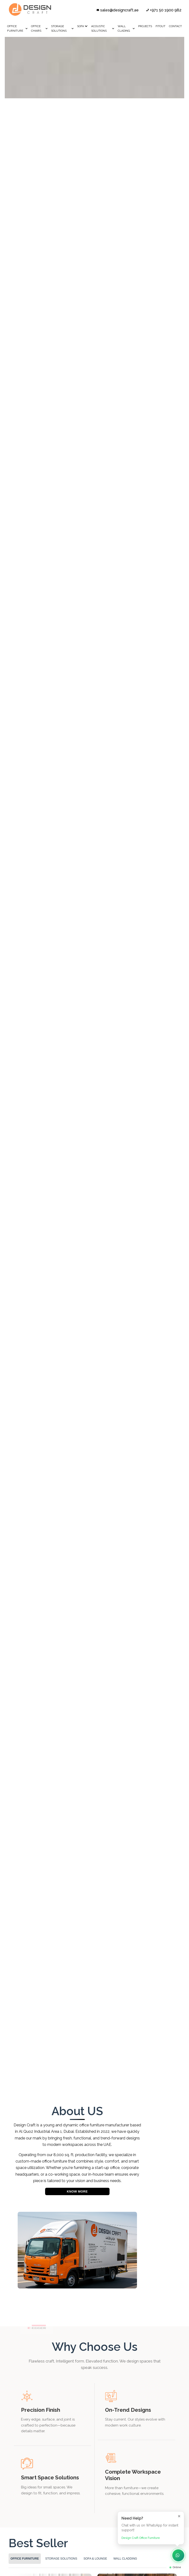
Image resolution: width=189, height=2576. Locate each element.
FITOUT (160, 33)
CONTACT (175, 33)
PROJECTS (145, 33)
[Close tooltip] (179, 2514)
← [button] (139, 2091)
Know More (77, 2208)
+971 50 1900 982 (163, 13)
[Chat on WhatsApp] (177, 2554)
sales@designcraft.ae (118, 13)
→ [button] (170, 2091)
